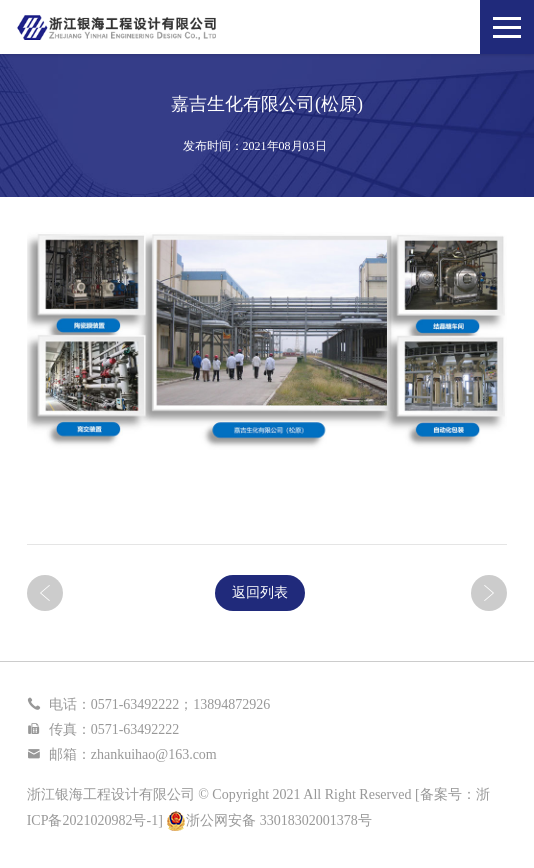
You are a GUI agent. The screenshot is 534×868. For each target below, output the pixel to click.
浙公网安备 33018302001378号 (269, 821)
